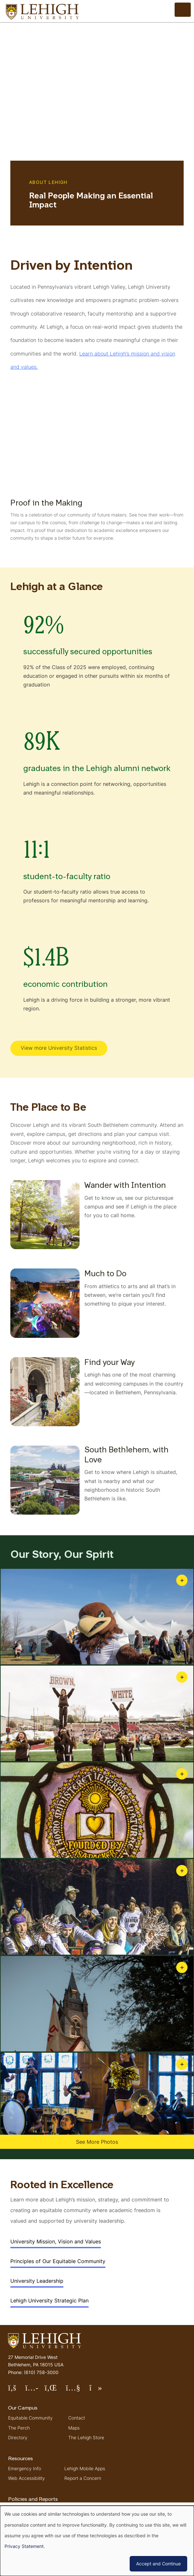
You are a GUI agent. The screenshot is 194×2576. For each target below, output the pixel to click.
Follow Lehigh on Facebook (16, 2390)
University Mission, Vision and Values (55, 2241)
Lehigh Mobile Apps (84, 2468)
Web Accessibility (26, 2478)
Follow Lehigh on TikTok (100, 2390)
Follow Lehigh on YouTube (77, 2390)
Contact (76, 2418)
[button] (97, 1616)
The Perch (19, 2428)
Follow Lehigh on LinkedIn (55, 2390)
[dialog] (97, 2541)
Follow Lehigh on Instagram (35, 2390)
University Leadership (36, 2280)
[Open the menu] (183, 10)
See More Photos (97, 2141)
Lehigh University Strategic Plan (49, 2300)
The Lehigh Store (86, 2437)
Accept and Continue (158, 2564)
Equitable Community (30, 2418)
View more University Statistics (59, 1047)
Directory (17, 2437)
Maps (74, 2428)
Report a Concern (82, 2478)
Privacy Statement (24, 2546)
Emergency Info (24, 2468)
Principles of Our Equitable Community (57, 2261)
